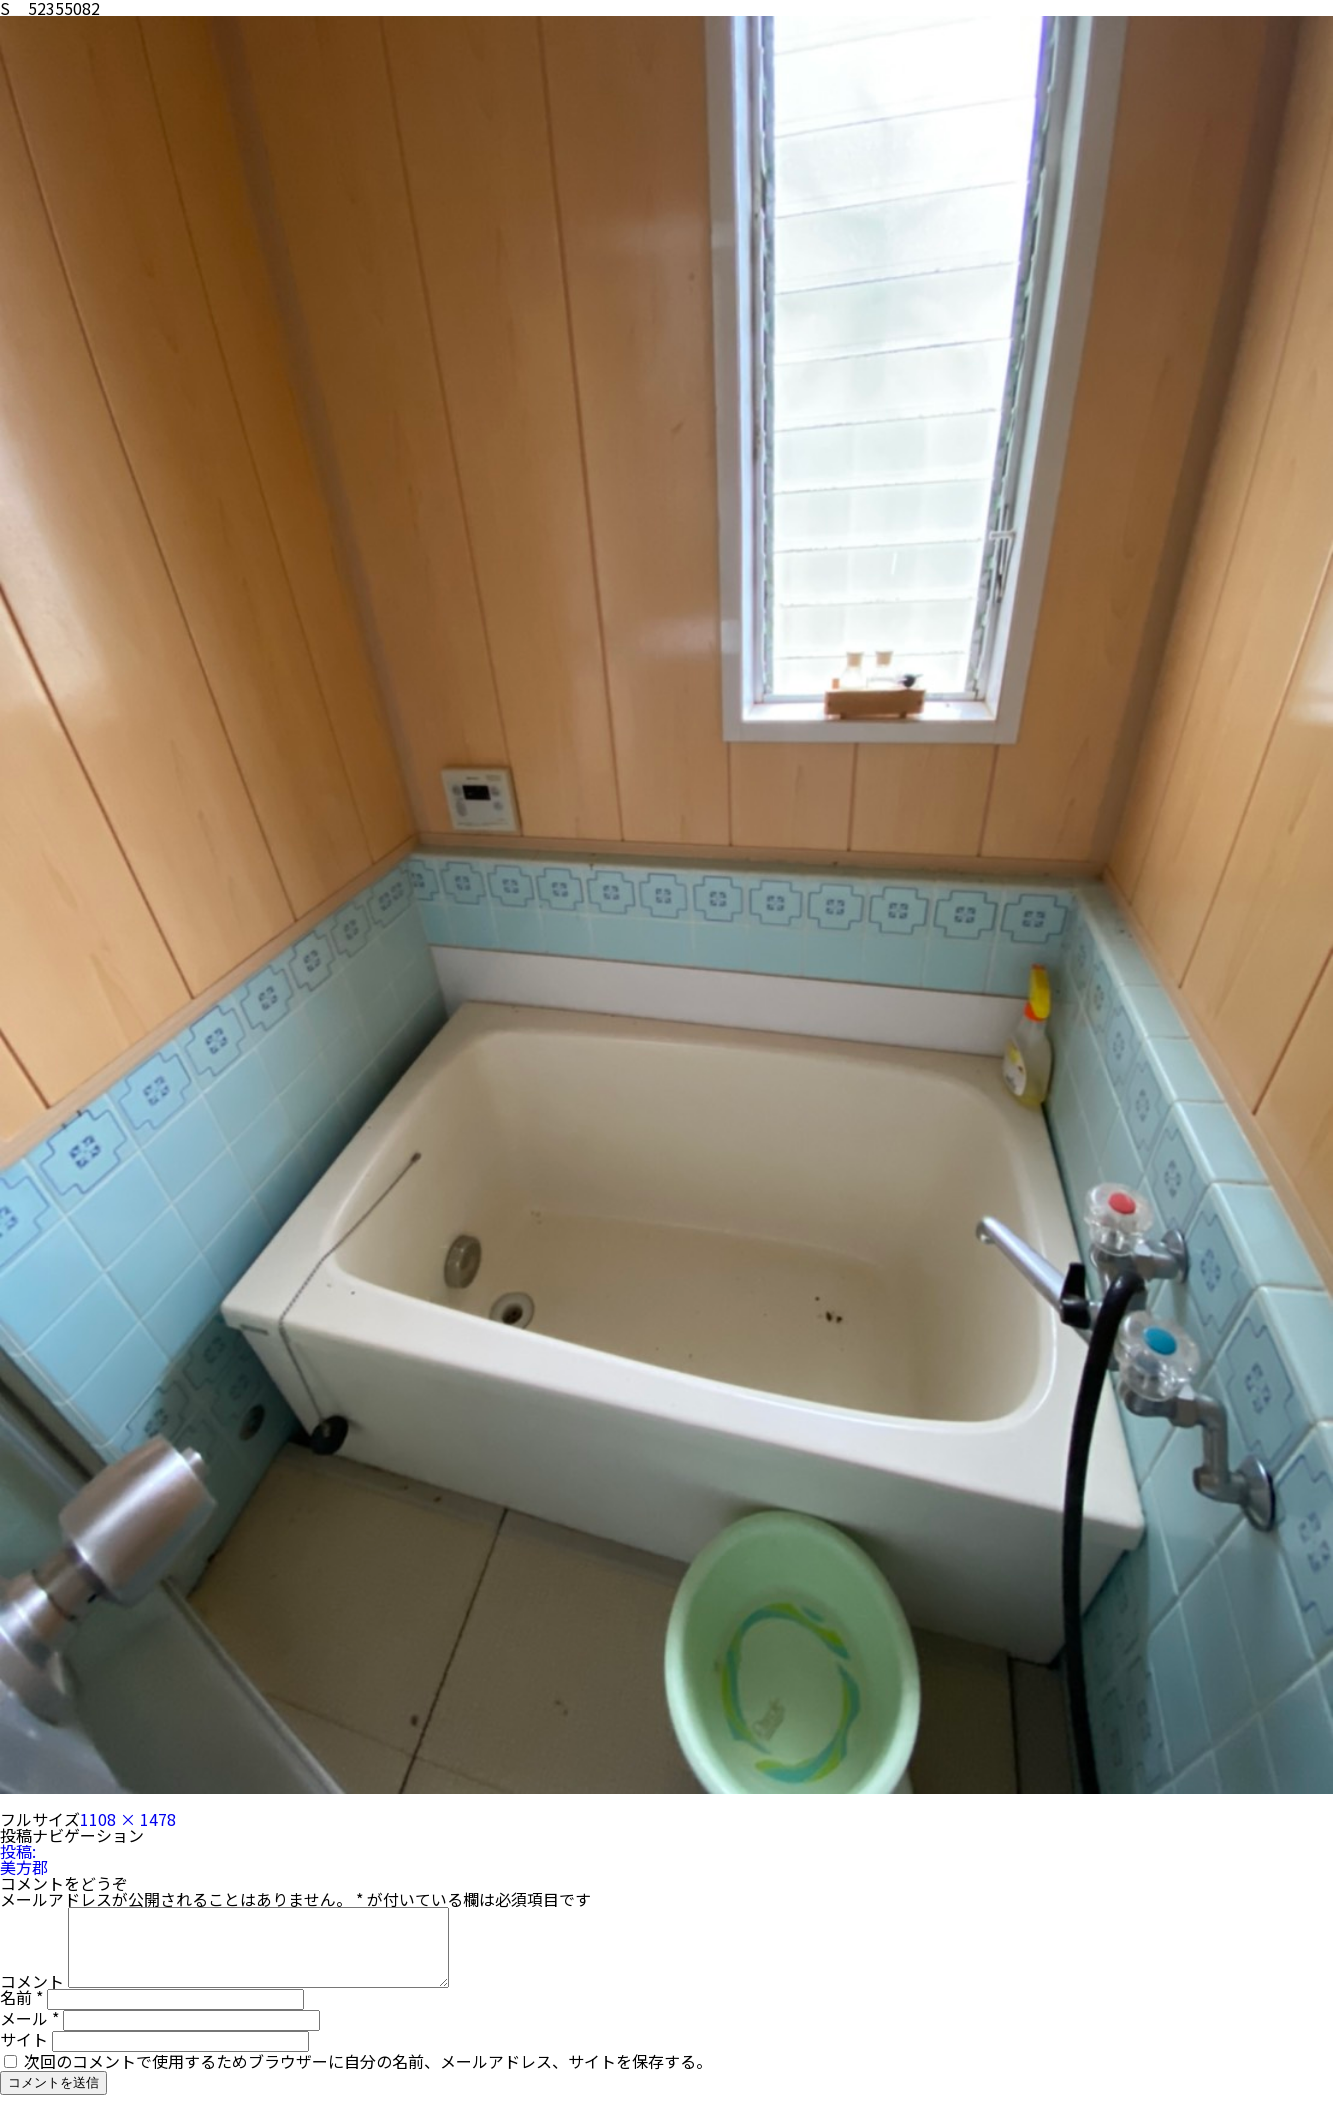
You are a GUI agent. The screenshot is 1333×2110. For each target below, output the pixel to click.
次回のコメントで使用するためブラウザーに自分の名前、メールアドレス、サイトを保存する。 (368, 2076)
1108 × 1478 (128, 1819)
